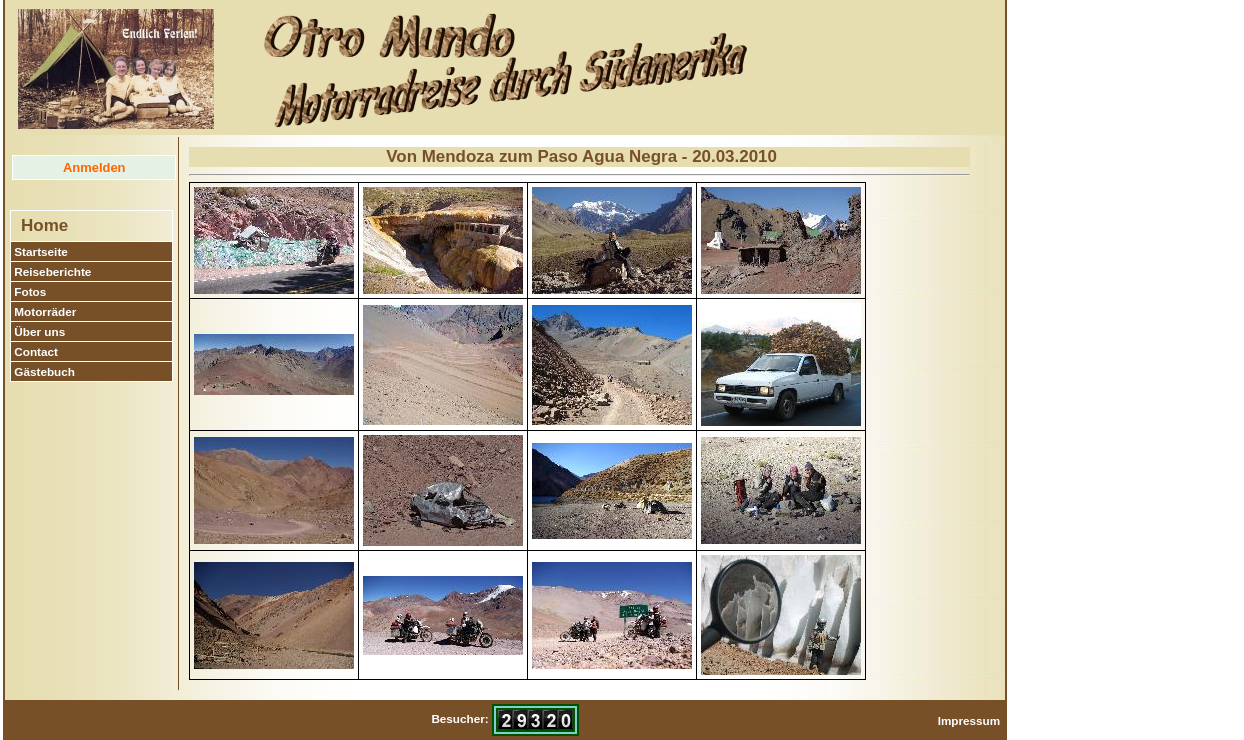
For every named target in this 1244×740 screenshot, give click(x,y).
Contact (36, 351)
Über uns (39, 331)
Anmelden (94, 167)
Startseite (41, 251)
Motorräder (45, 311)
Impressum (969, 720)
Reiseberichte (52, 271)
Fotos (30, 291)
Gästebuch (44, 371)
